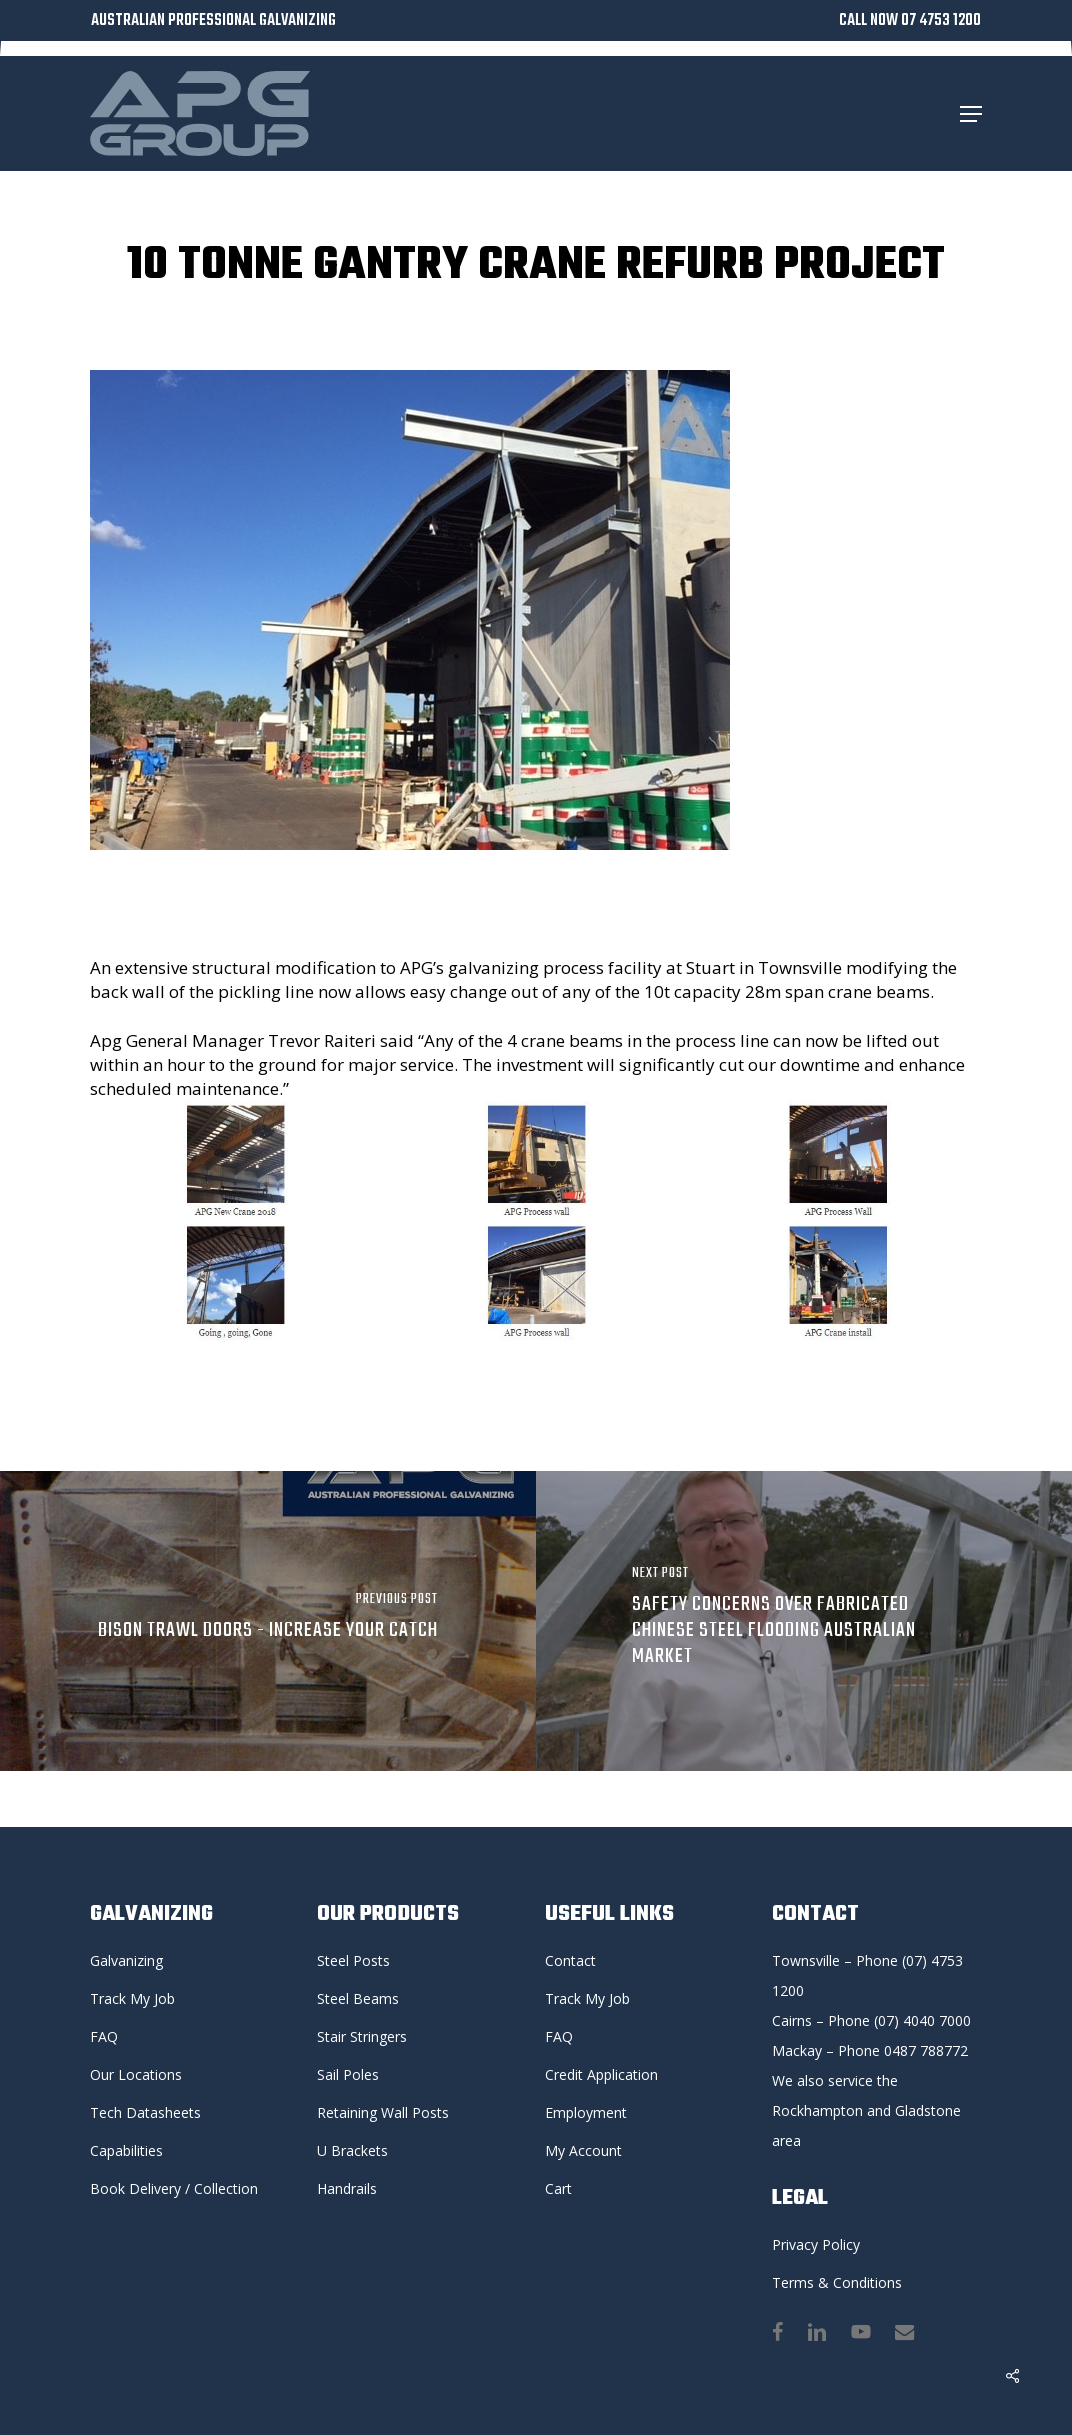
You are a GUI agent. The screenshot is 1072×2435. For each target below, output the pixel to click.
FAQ (104, 2036)
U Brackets (352, 2150)
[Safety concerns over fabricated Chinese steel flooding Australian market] (804, 1621)
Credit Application (601, 2074)
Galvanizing (126, 1960)
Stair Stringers (362, 2036)
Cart (558, 2188)
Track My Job (132, 1998)
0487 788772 (926, 2050)
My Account (583, 2150)
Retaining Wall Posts (383, 2112)
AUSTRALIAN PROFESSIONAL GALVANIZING (213, 21)
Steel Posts (353, 1960)
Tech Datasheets (145, 2112)
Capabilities (126, 2150)
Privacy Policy (816, 2244)
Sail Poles (348, 2074)
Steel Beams (358, 1998)
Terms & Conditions (837, 2282)
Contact (570, 1960)
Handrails (347, 2188)
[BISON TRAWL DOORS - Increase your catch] (268, 1621)
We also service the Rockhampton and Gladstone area (868, 2110)
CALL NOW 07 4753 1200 (910, 21)
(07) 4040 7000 (922, 2020)
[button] (971, 114)
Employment (586, 2112)
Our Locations (136, 2074)
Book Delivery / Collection (174, 2188)
